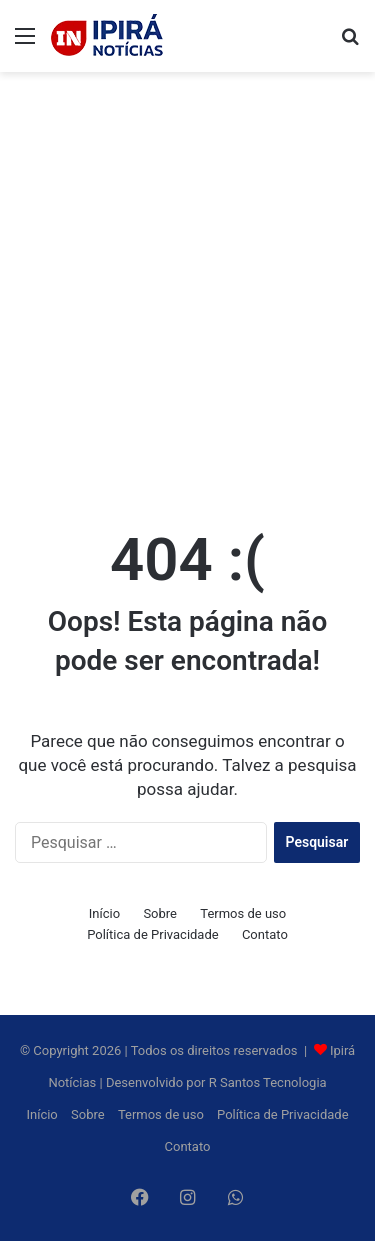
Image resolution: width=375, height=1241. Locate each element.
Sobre (160, 913)
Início (104, 913)
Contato (265, 934)
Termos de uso (243, 913)
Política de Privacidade (153, 934)
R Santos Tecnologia (268, 1082)
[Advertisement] (187, 279)
